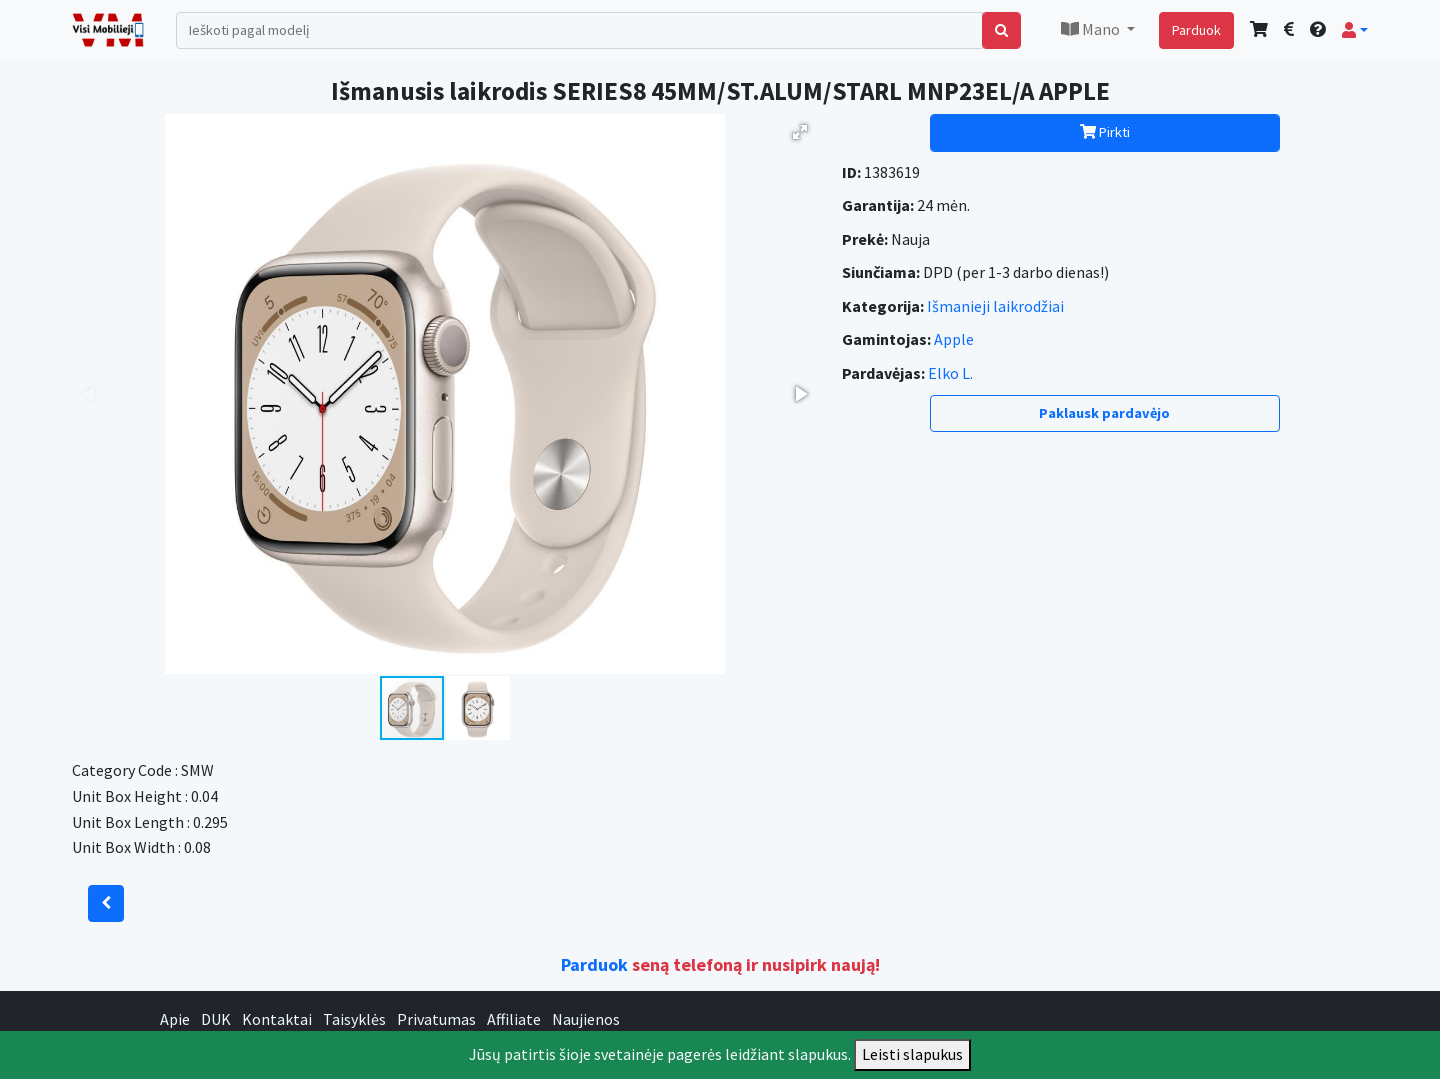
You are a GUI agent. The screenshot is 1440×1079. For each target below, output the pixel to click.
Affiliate (514, 1019)
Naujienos (586, 1019)
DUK (216, 1019)
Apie (175, 1019)
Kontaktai (277, 1019)
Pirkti (1105, 132)
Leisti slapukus (912, 1054)
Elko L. (950, 373)
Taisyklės (354, 1019)
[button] (1355, 30)
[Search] (579, 30)
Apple (954, 339)
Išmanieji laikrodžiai (995, 306)
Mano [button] (1092, 29)
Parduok (1196, 30)
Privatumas (436, 1019)
